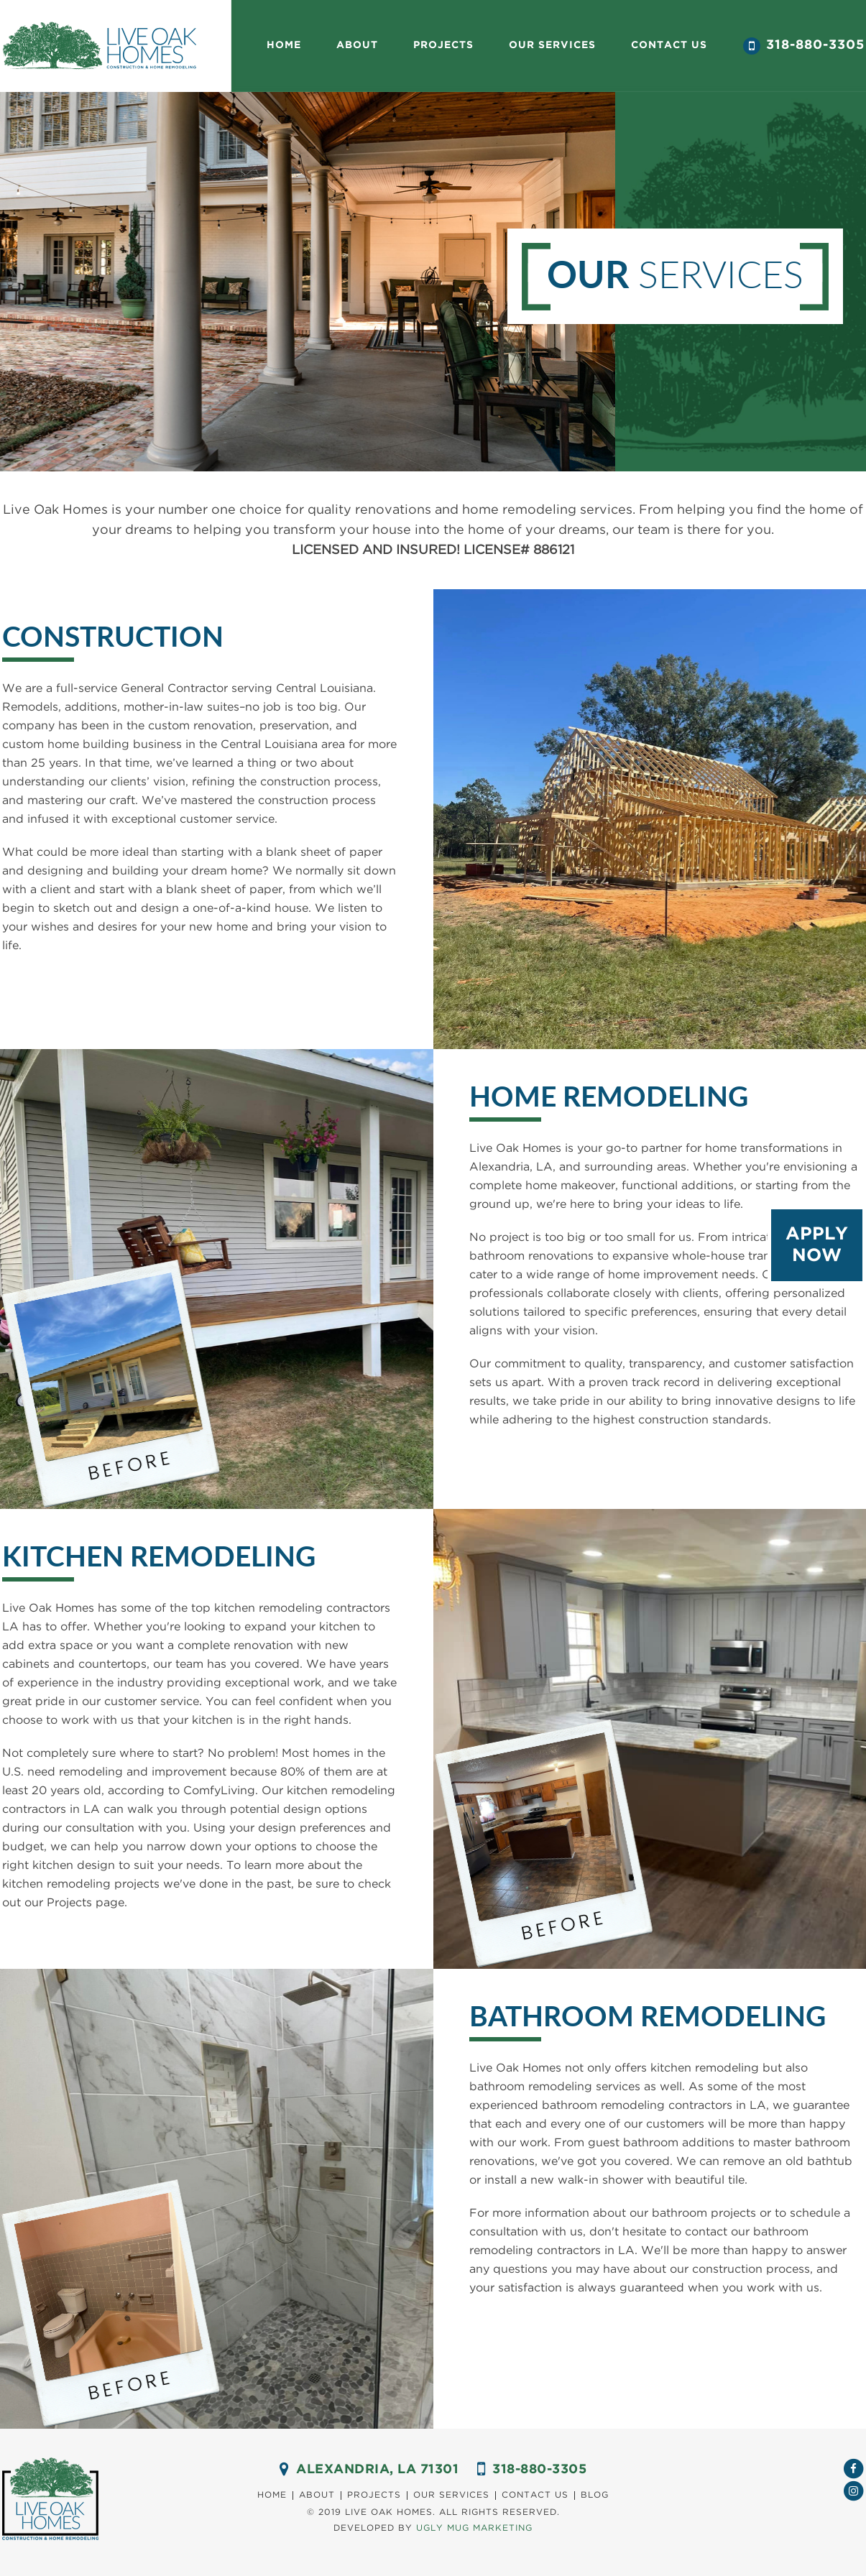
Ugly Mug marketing (474, 2528)
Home (284, 45)
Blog (595, 2495)
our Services (552, 45)
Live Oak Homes (99, 46)
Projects (443, 45)
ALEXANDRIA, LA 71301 (377, 2469)
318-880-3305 (815, 45)
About (357, 45)
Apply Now (817, 1245)
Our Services (451, 2495)
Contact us (669, 45)
